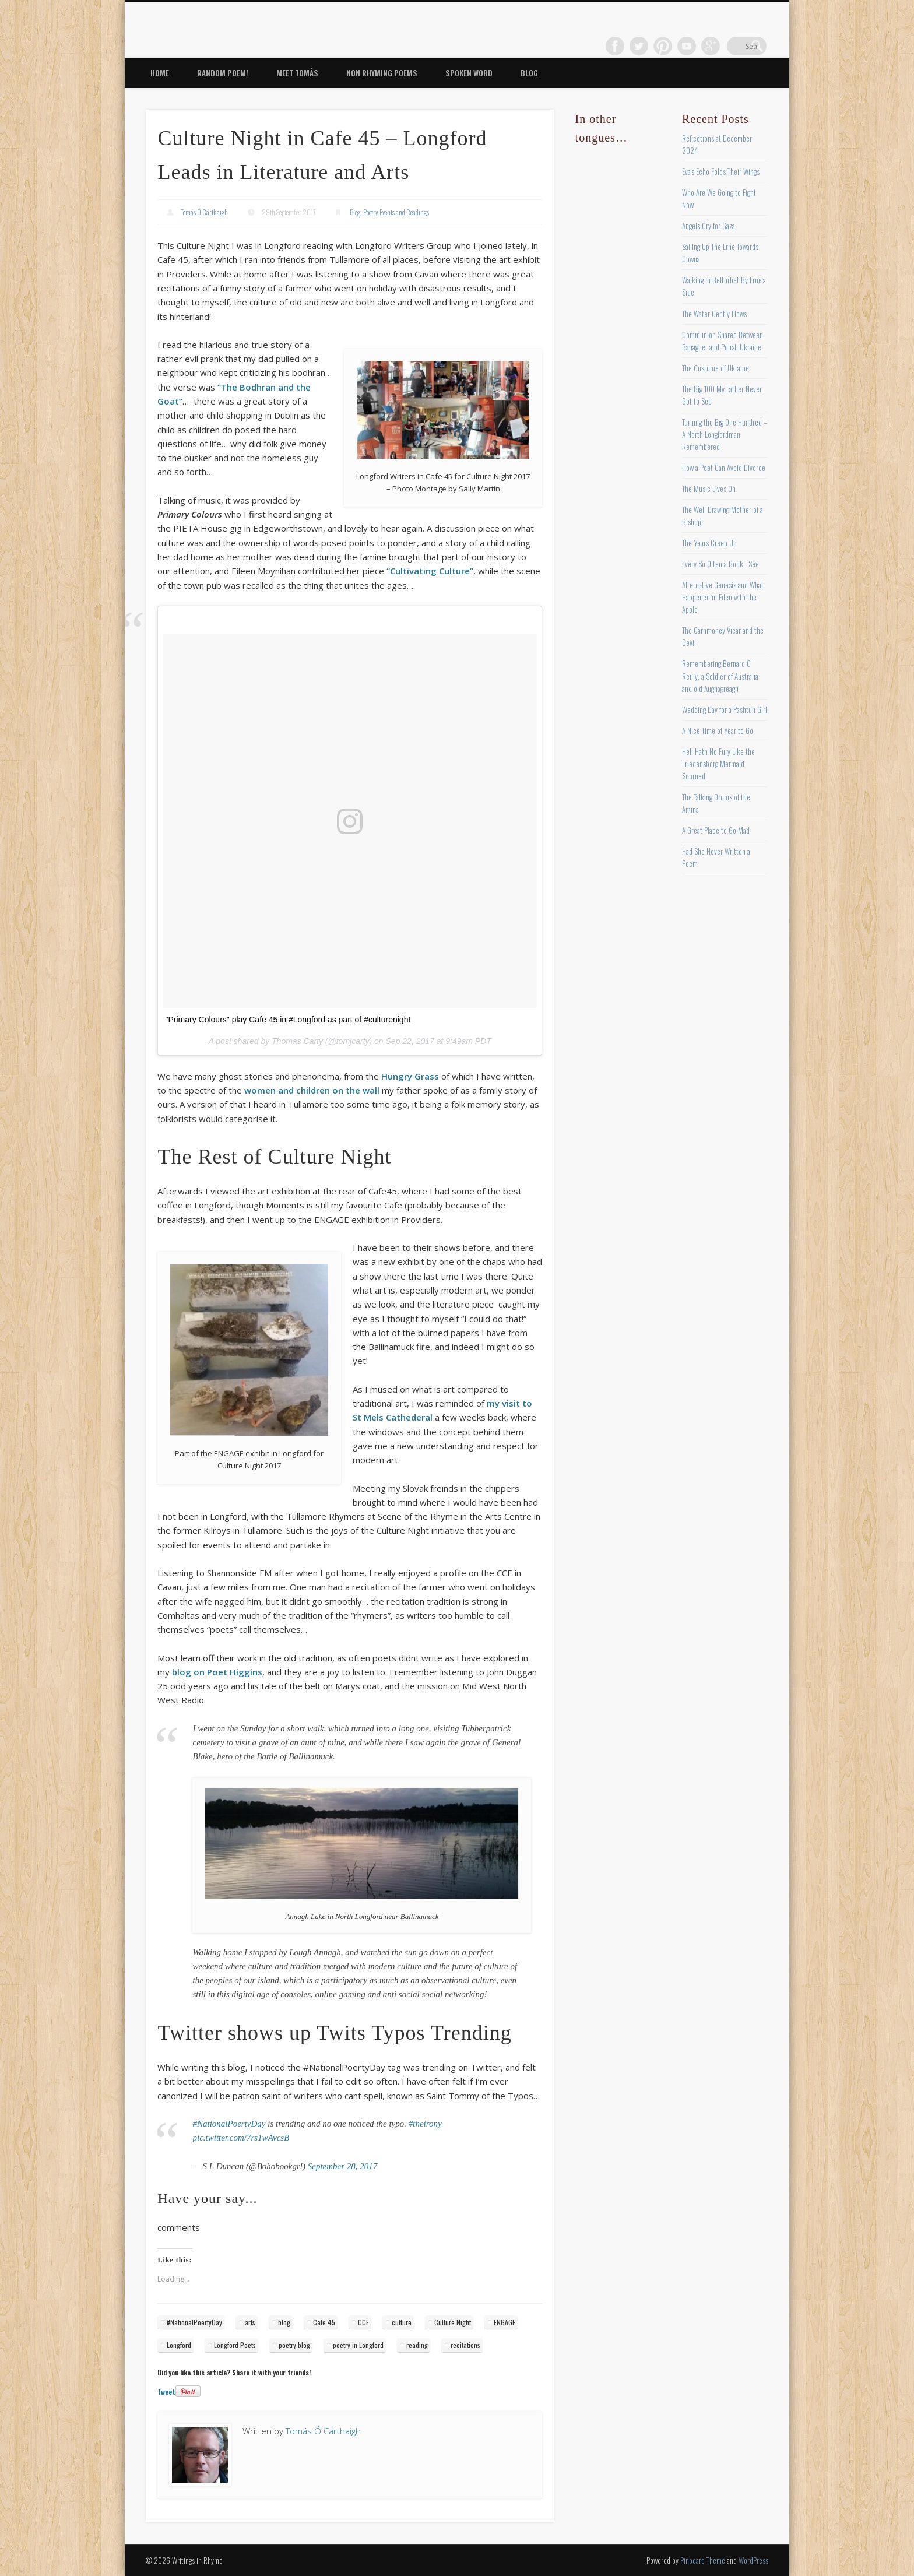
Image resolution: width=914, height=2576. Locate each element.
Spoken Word (469, 73)
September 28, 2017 (343, 2166)
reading (417, 2345)
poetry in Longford (358, 2345)
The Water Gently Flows (714, 313)
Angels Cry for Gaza (708, 225)
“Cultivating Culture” (429, 571)
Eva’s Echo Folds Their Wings (721, 171)
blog (284, 2322)
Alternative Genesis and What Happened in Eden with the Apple (723, 597)
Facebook (637, 46)
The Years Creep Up (709, 543)
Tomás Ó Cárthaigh (204, 212)
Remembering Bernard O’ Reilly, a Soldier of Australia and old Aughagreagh (720, 676)
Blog (529, 73)
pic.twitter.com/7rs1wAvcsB (240, 2137)
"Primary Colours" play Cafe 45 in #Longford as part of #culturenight (287, 1019)
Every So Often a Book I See (720, 564)
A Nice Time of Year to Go (717, 730)
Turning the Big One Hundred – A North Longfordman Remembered (724, 434)
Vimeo (709, 46)
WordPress (753, 2560)
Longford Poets (235, 2345)
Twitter (661, 46)
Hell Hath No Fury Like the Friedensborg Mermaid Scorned (718, 764)
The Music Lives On (709, 488)
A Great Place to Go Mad (716, 830)
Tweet (166, 2391)
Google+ (733, 46)
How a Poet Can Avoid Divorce (723, 467)
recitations (465, 2345)
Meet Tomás (297, 73)
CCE (363, 2322)
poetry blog (294, 2345)
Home (159, 73)
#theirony (425, 2123)
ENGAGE (504, 2322)
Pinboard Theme (702, 2560)
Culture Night (452, 2322)
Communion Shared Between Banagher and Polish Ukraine (722, 341)
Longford (179, 2345)
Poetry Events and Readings (396, 212)
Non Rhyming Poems (381, 73)
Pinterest (685, 46)
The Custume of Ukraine (715, 368)
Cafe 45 (324, 2322)
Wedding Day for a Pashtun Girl (724, 709)
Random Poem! (222, 73)
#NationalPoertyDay (228, 2123)
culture (402, 2322)
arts (250, 2322)
